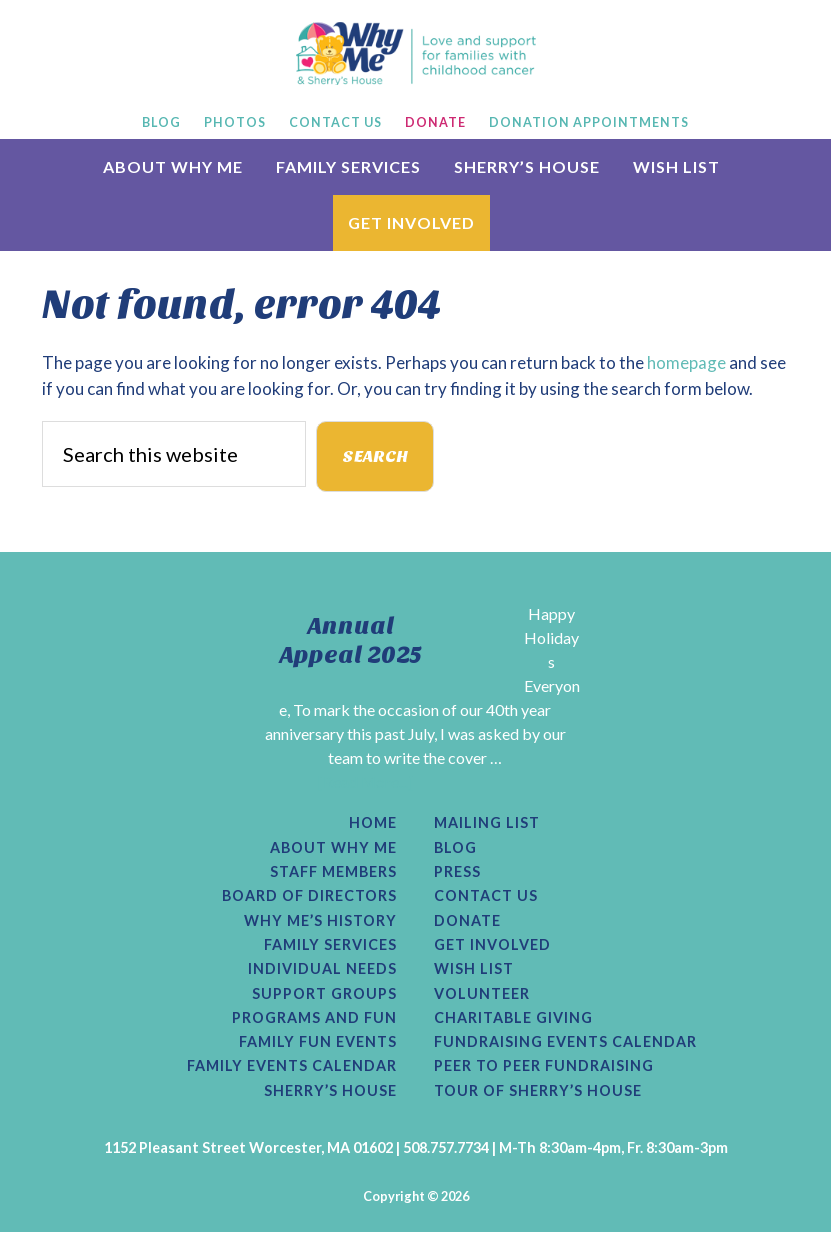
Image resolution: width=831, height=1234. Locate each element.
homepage (686, 362)
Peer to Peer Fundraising (544, 1068)
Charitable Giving (513, 1019)
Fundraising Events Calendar (565, 1043)
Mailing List (487, 824)
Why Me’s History (320, 921)
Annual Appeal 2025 (351, 640)
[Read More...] (366, 781)
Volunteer (482, 995)
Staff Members (333, 873)
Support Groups (324, 995)
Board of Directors (309, 897)
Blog (455, 848)
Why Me (415, 53)
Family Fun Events (318, 1043)
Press (457, 873)
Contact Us (486, 897)
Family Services (330, 946)
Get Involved (492, 946)
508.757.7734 (446, 1148)
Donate (467, 921)
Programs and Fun (314, 1019)
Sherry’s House (330, 1092)
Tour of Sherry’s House (538, 1092)
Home (373, 824)
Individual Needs (322, 970)
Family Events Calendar (292, 1068)
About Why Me (333, 848)
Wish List (474, 970)
